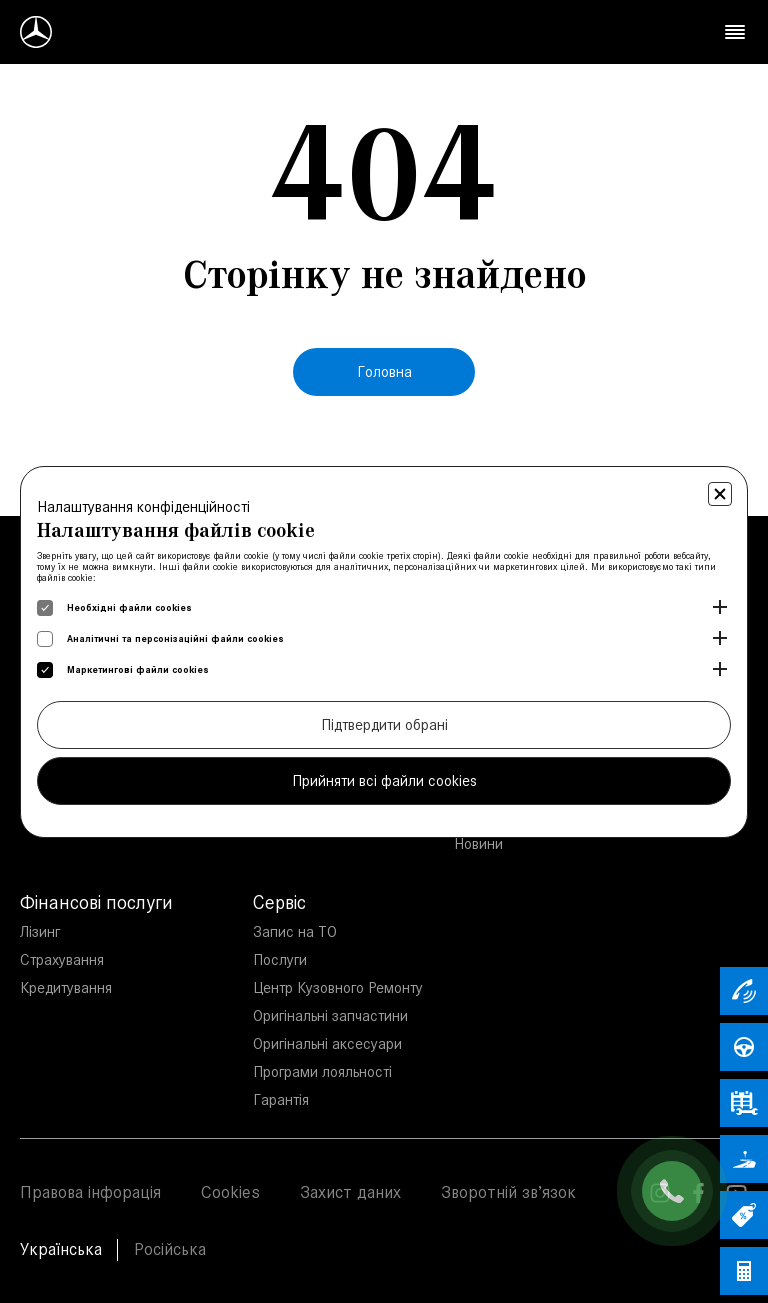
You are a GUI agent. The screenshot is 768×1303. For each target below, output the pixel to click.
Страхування (62, 959)
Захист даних (350, 1192)
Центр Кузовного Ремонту (338, 987)
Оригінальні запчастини (330, 1015)
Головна (384, 371)
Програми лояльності (322, 1071)
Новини (478, 843)
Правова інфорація (90, 1192)
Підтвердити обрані (384, 724)
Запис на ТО (295, 931)
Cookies (230, 1192)
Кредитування (66, 987)
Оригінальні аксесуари (327, 1043)
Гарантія (281, 1099)
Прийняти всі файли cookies (384, 780)
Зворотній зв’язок (508, 1192)
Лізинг (40, 931)
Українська (61, 1249)
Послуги (280, 959)
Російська (170, 1249)
